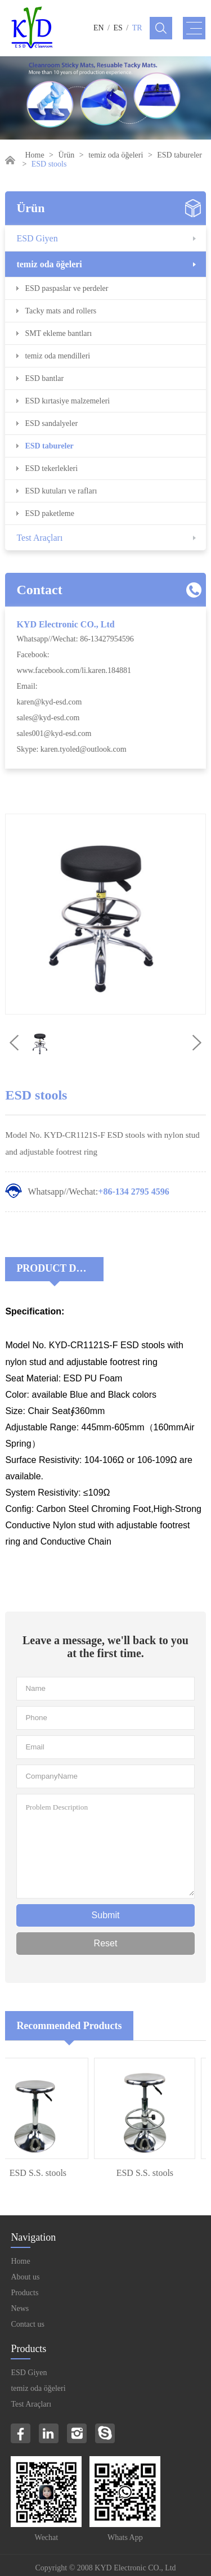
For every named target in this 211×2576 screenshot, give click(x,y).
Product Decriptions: (60, 1268)
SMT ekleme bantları (58, 333)
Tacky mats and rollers (60, 311)
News (20, 2308)
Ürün (67, 155)
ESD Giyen (36, 238)
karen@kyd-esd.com (49, 702)
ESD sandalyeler (51, 423)
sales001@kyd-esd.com (53, 733)
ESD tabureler (179, 155)
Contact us (27, 2324)
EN (98, 28)
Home (34, 155)
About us (25, 2277)
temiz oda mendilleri (57, 356)
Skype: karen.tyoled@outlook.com (71, 749)
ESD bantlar (44, 378)
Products (24, 2292)
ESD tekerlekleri (51, 468)
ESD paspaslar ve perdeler (66, 288)
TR (137, 28)
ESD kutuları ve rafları (61, 491)
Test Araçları (39, 537)
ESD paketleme (49, 513)
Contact (39, 589)
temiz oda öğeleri (115, 155)
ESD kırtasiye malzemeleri (67, 401)
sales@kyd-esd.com (47, 717)
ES (118, 28)
